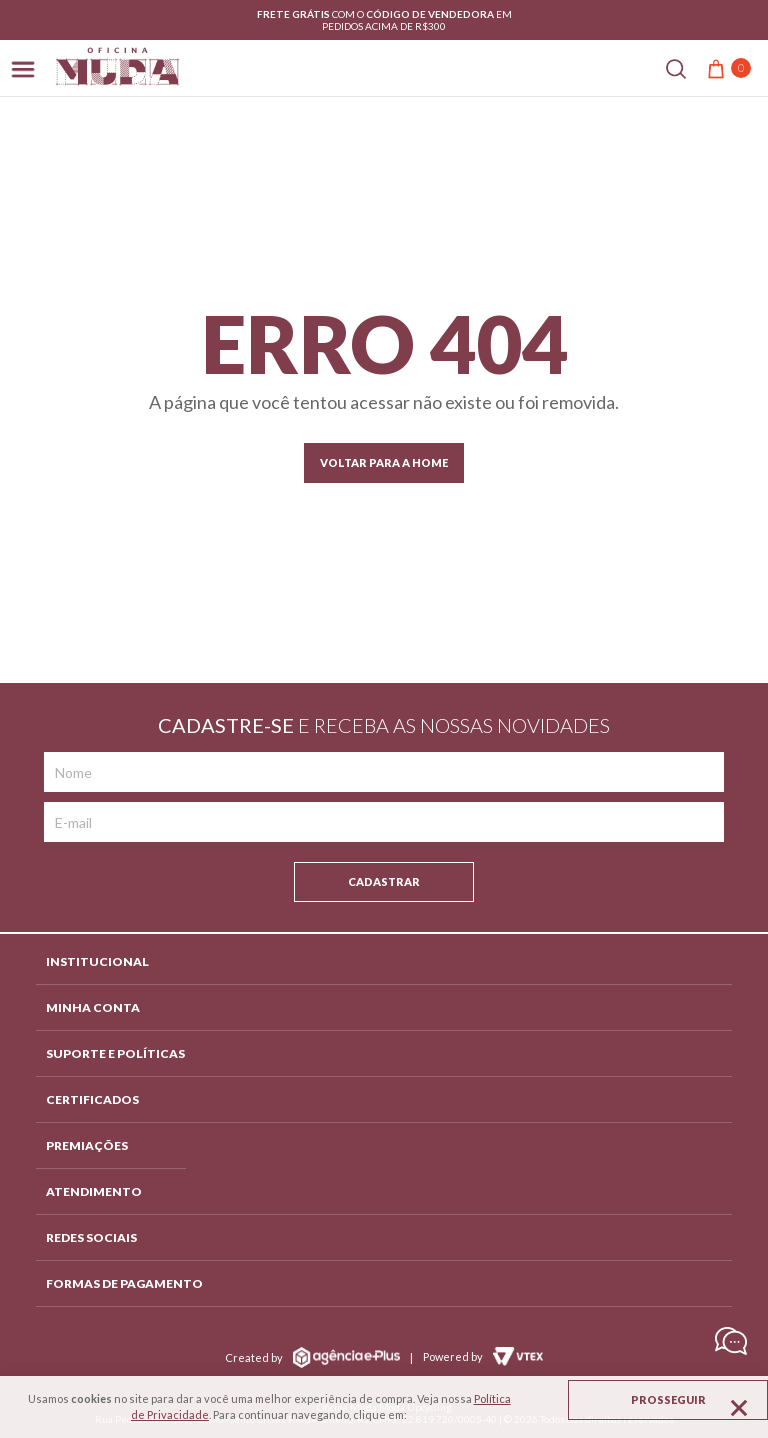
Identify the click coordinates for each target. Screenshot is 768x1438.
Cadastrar (384, 881)
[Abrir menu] (23, 67)
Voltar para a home (384, 462)
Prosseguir (668, 1399)
